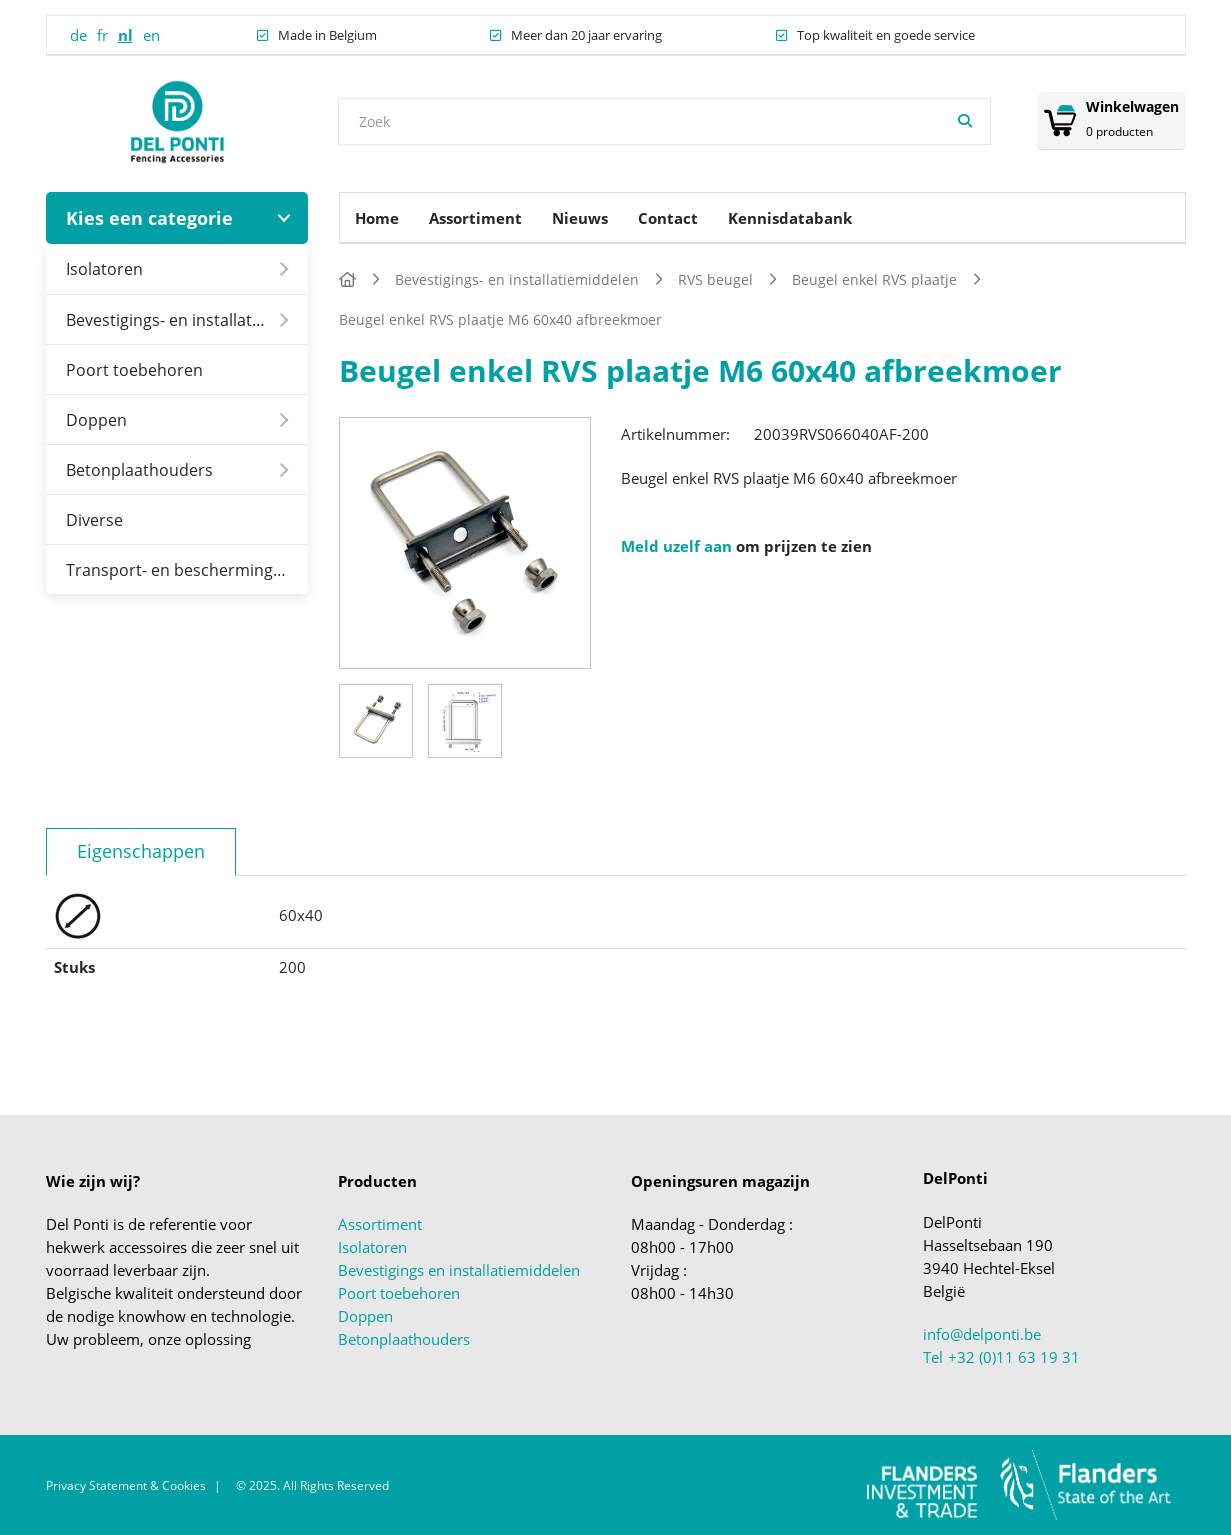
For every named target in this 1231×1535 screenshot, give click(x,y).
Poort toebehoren (134, 369)
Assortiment (475, 218)
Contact (668, 218)
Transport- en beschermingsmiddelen (187, 569)
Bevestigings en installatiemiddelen (459, 1270)
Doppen (96, 419)
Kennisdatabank (790, 218)
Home (377, 218)
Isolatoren (104, 268)
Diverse (94, 519)
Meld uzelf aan (676, 546)
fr (102, 35)
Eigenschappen (141, 851)
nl (125, 35)
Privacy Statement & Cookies (126, 1485)
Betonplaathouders (139, 469)
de (78, 35)
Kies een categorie (149, 218)
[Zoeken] (965, 121)
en (151, 35)
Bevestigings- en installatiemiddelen (187, 319)
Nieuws (580, 218)
